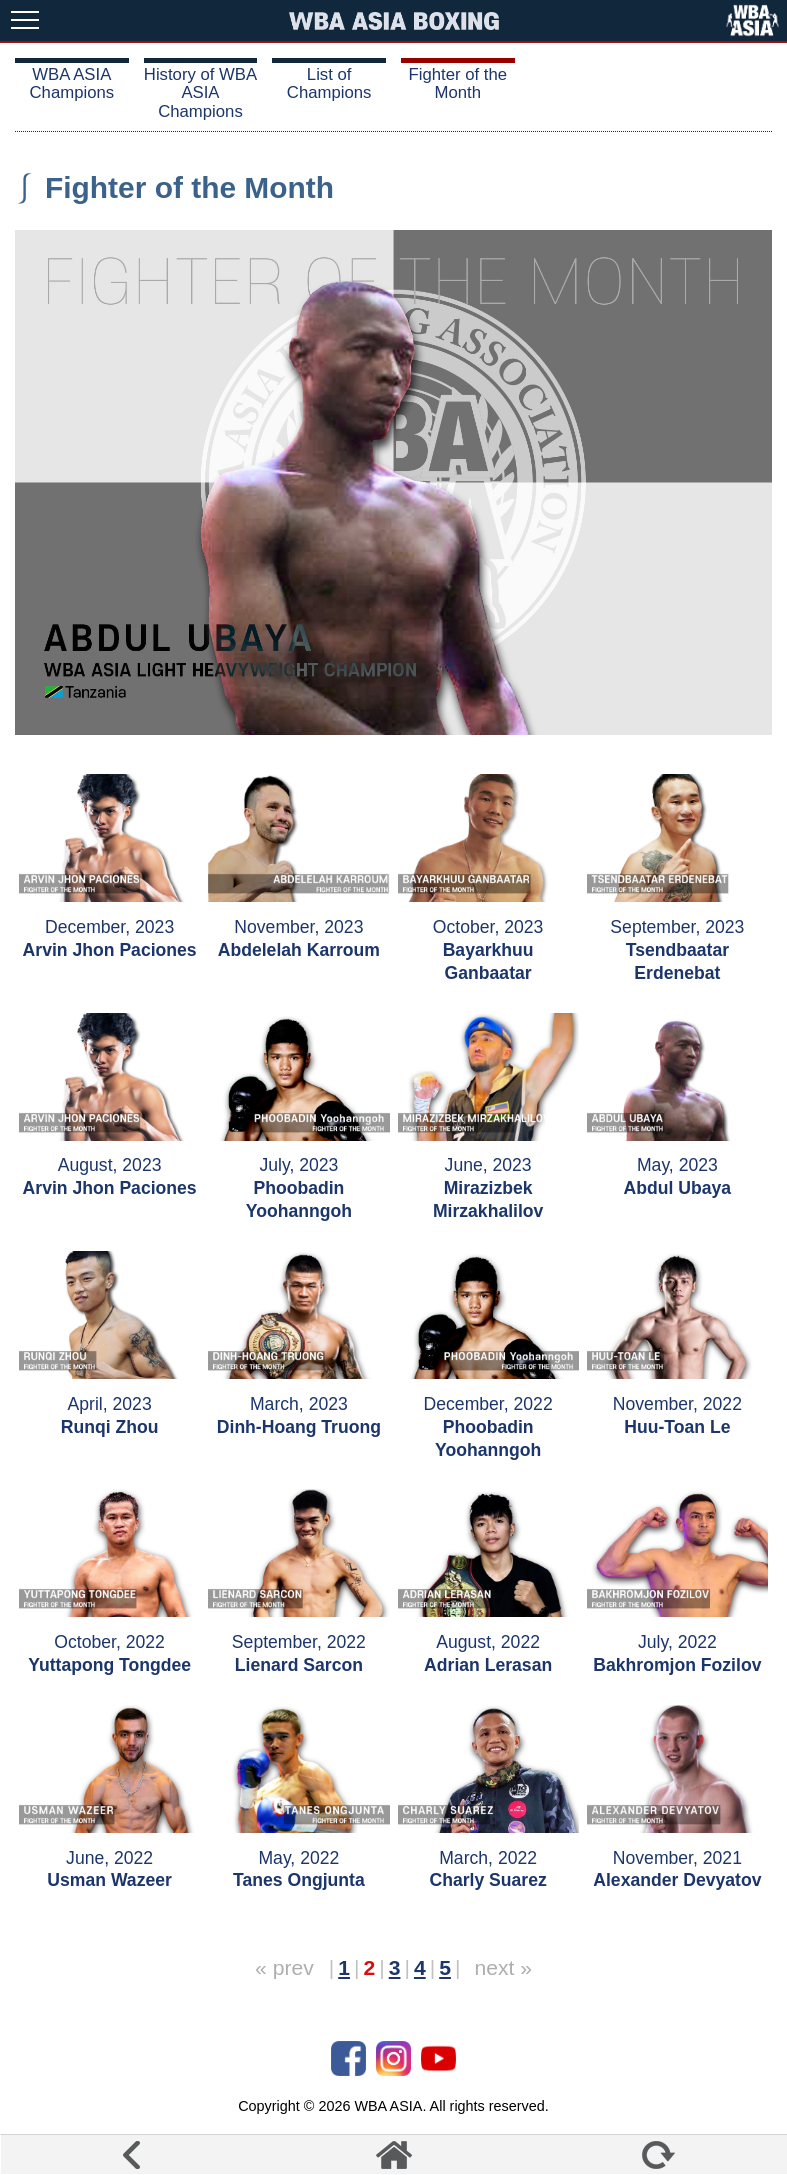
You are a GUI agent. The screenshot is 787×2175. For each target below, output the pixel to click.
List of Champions (329, 83)
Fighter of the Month (458, 83)
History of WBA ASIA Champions (200, 93)
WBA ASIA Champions (72, 83)
